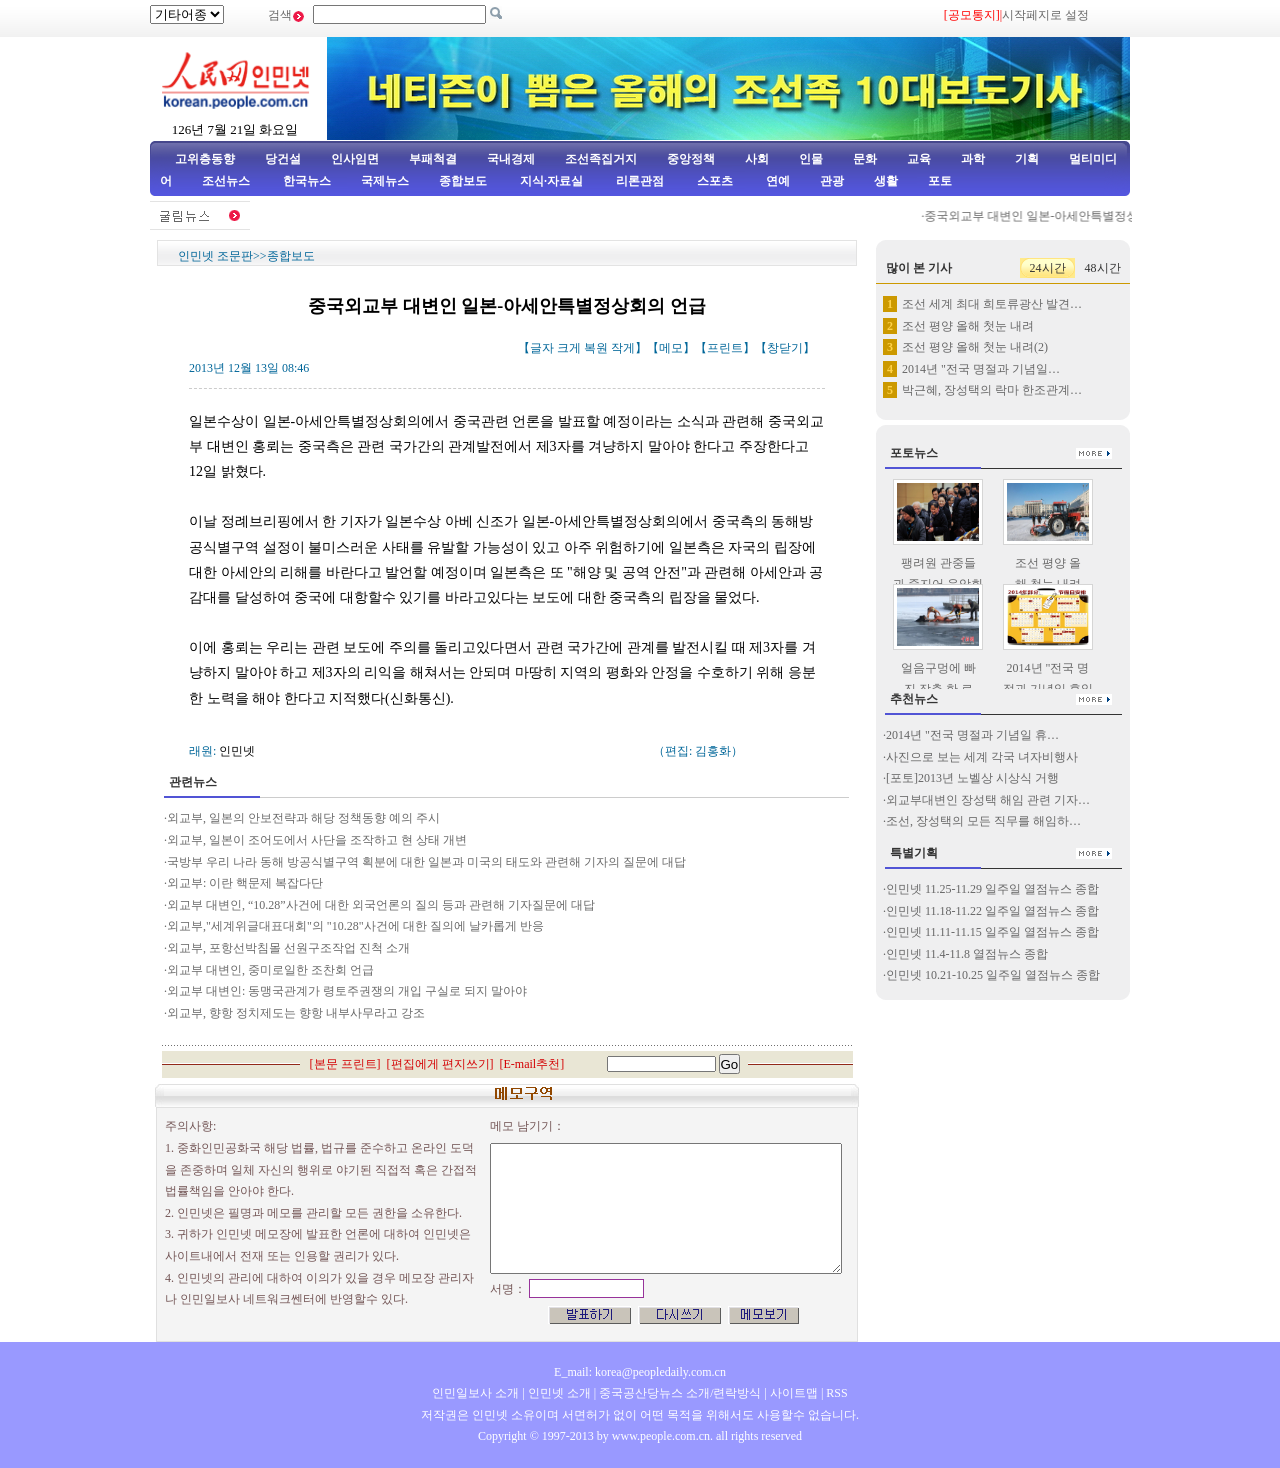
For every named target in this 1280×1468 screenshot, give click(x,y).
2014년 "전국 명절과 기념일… (981, 369)
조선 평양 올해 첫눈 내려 (968, 326)
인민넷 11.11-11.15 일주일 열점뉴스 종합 (992, 932)
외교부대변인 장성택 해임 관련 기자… (988, 800)
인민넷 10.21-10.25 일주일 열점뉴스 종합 (993, 975)
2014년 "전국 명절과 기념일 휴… (972, 735)
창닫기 (785, 348)
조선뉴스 (227, 181)
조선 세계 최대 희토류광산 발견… (992, 304)
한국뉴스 (307, 181)
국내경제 (511, 159)
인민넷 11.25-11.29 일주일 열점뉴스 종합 (992, 889)
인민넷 (237, 751)
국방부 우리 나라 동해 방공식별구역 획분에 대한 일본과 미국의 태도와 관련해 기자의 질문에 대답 (426, 862)
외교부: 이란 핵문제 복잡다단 (245, 883)
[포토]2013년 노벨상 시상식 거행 (972, 778)
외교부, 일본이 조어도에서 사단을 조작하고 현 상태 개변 (317, 840)
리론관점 (640, 181)
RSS (836, 1393)
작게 (623, 348)
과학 (973, 159)
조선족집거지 (601, 159)
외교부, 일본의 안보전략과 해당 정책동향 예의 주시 (303, 818)
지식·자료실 (553, 181)
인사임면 (355, 159)
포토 (940, 181)
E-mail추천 (532, 1064)
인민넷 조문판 (215, 256)
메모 (671, 348)
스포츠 (713, 181)
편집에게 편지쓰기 (440, 1064)
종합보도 (463, 181)
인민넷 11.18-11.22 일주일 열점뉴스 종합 (992, 911)
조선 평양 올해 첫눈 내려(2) (975, 347)
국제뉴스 (385, 181)
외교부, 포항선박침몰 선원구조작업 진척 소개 (288, 948)
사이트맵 (794, 1393)
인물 (811, 159)
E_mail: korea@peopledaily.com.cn (640, 1372)
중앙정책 (691, 159)
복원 (596, 348)
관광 (832, 181)
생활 (886, 181)
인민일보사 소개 (475, 1393)
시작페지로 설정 (1045, 15)
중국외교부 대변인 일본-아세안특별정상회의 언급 (1062, 216)
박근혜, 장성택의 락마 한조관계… (992, 390)
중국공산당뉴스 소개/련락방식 (680, 1393)
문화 (865, 159)
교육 (919, 159)
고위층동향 (205, 159)
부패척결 (433, 159)
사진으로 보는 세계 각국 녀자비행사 (982, 757)
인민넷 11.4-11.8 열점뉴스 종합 (967, 954)
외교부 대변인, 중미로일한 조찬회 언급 (270, 970)
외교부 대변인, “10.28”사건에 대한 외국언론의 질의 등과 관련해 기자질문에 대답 (381, 905)
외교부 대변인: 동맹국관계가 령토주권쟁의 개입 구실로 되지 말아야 (347, 991)
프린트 (725, 348)
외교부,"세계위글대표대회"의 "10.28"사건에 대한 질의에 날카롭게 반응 (355, 926)
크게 (569, 348)
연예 (776, 181)
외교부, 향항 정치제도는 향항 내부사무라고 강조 (296, 1013)
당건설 (283, 159)
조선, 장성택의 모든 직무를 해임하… (983, 821)
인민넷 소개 (558, 1393)
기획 (1027, 159)
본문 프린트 (345, 1064)
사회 (757, 159)
